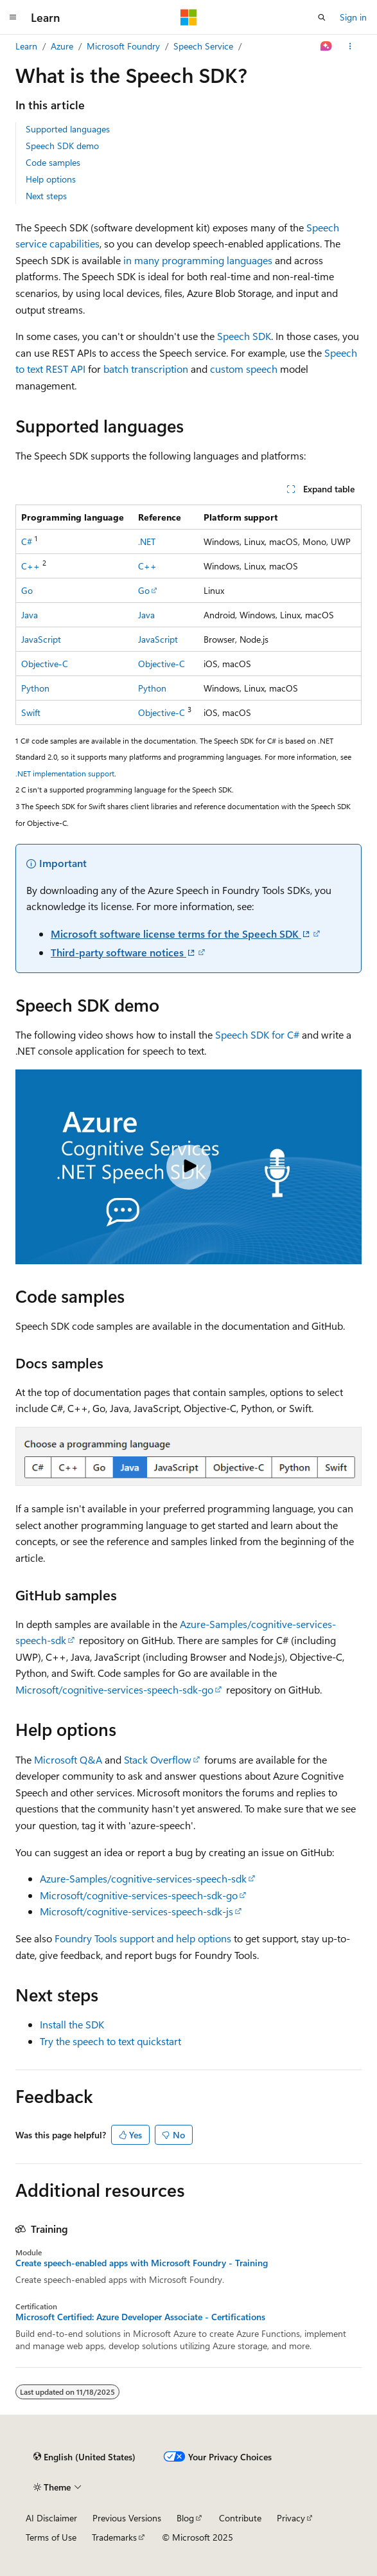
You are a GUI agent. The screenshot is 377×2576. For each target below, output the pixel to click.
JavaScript (41, 639)
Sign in (353, 17)
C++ (30, 566)
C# (26, 541)
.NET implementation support (64, 773)
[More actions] (350, 46)
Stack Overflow (157, 1759)
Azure (62, 46)
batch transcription (145, 368)
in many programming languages (197, 260)
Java (29, 615)
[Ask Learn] (326, 46)
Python (35, 688)
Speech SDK (244, 336)
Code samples (53, 162)
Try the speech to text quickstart (110, 2041)
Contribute (240, 2518)
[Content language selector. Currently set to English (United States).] (84, 2456)
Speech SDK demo (62, 145)
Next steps (46, 196)
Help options (51, 179)
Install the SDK (72, 2024)
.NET (146, 541)
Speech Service (203, 46)
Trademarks (114, 2537)
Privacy (291, 2518)
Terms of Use (51, 2537)
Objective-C (44, 663)
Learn (26, 46)
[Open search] (322, 17)
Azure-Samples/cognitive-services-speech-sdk (143, 1878)
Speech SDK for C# (257, 1034)
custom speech (243, 368)
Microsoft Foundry (123, 46)
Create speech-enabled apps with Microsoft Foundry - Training (141, 2263)
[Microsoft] (188, 17)
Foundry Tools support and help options (143, 1938)
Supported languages (68, 129)
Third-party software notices (124, 952)
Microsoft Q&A (68, 1759)
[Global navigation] (13, 17)
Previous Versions (126, 2518)
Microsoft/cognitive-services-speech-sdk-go (114, 1689)
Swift (30, 712)
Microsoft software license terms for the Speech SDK (181, 933)
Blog (185, 2518)
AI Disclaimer (51, 2518)
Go (27, 590)
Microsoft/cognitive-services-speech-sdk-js (136, 1911)
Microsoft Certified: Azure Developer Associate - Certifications (140, 2317)
